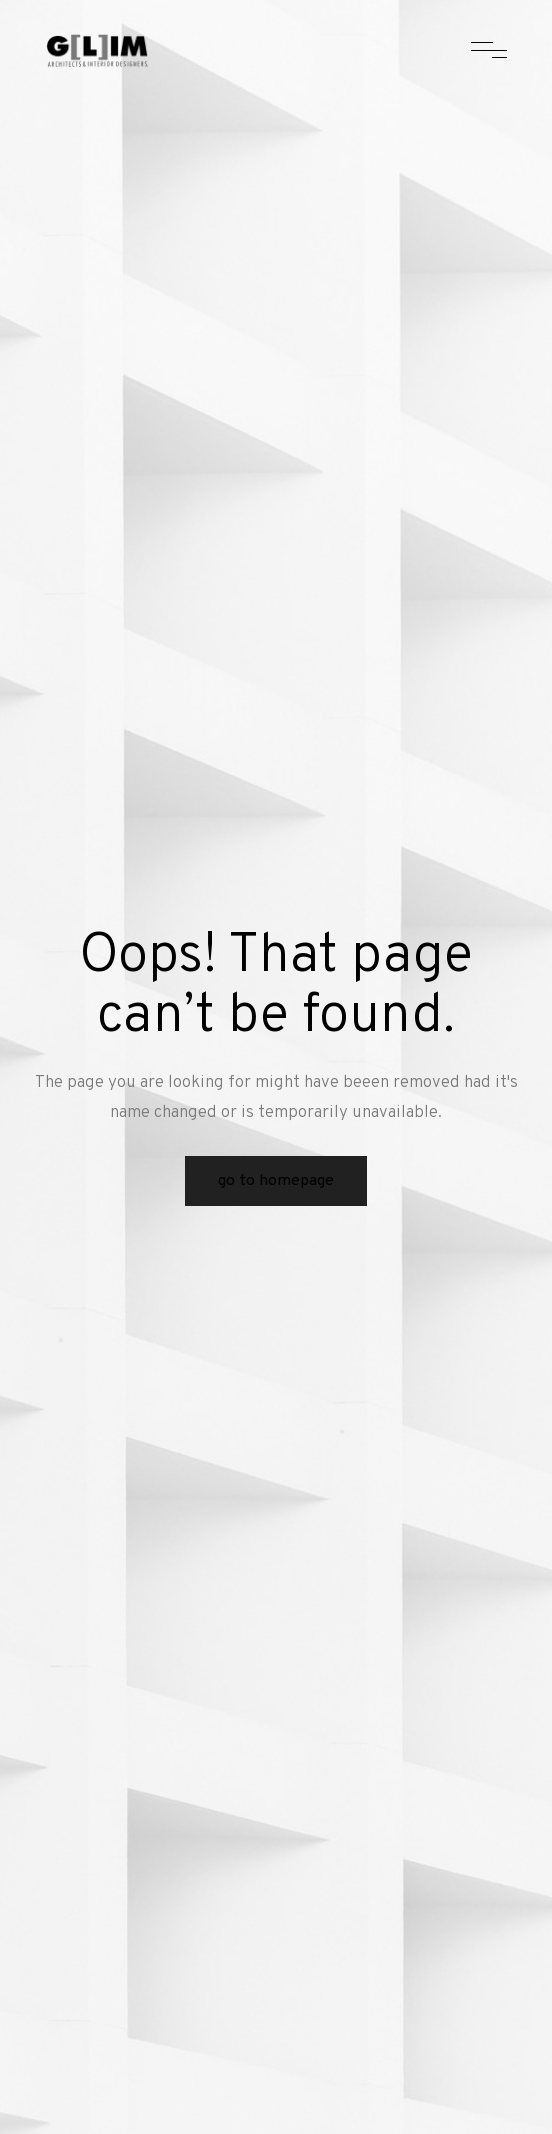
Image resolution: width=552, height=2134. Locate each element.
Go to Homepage (276, 1181)
